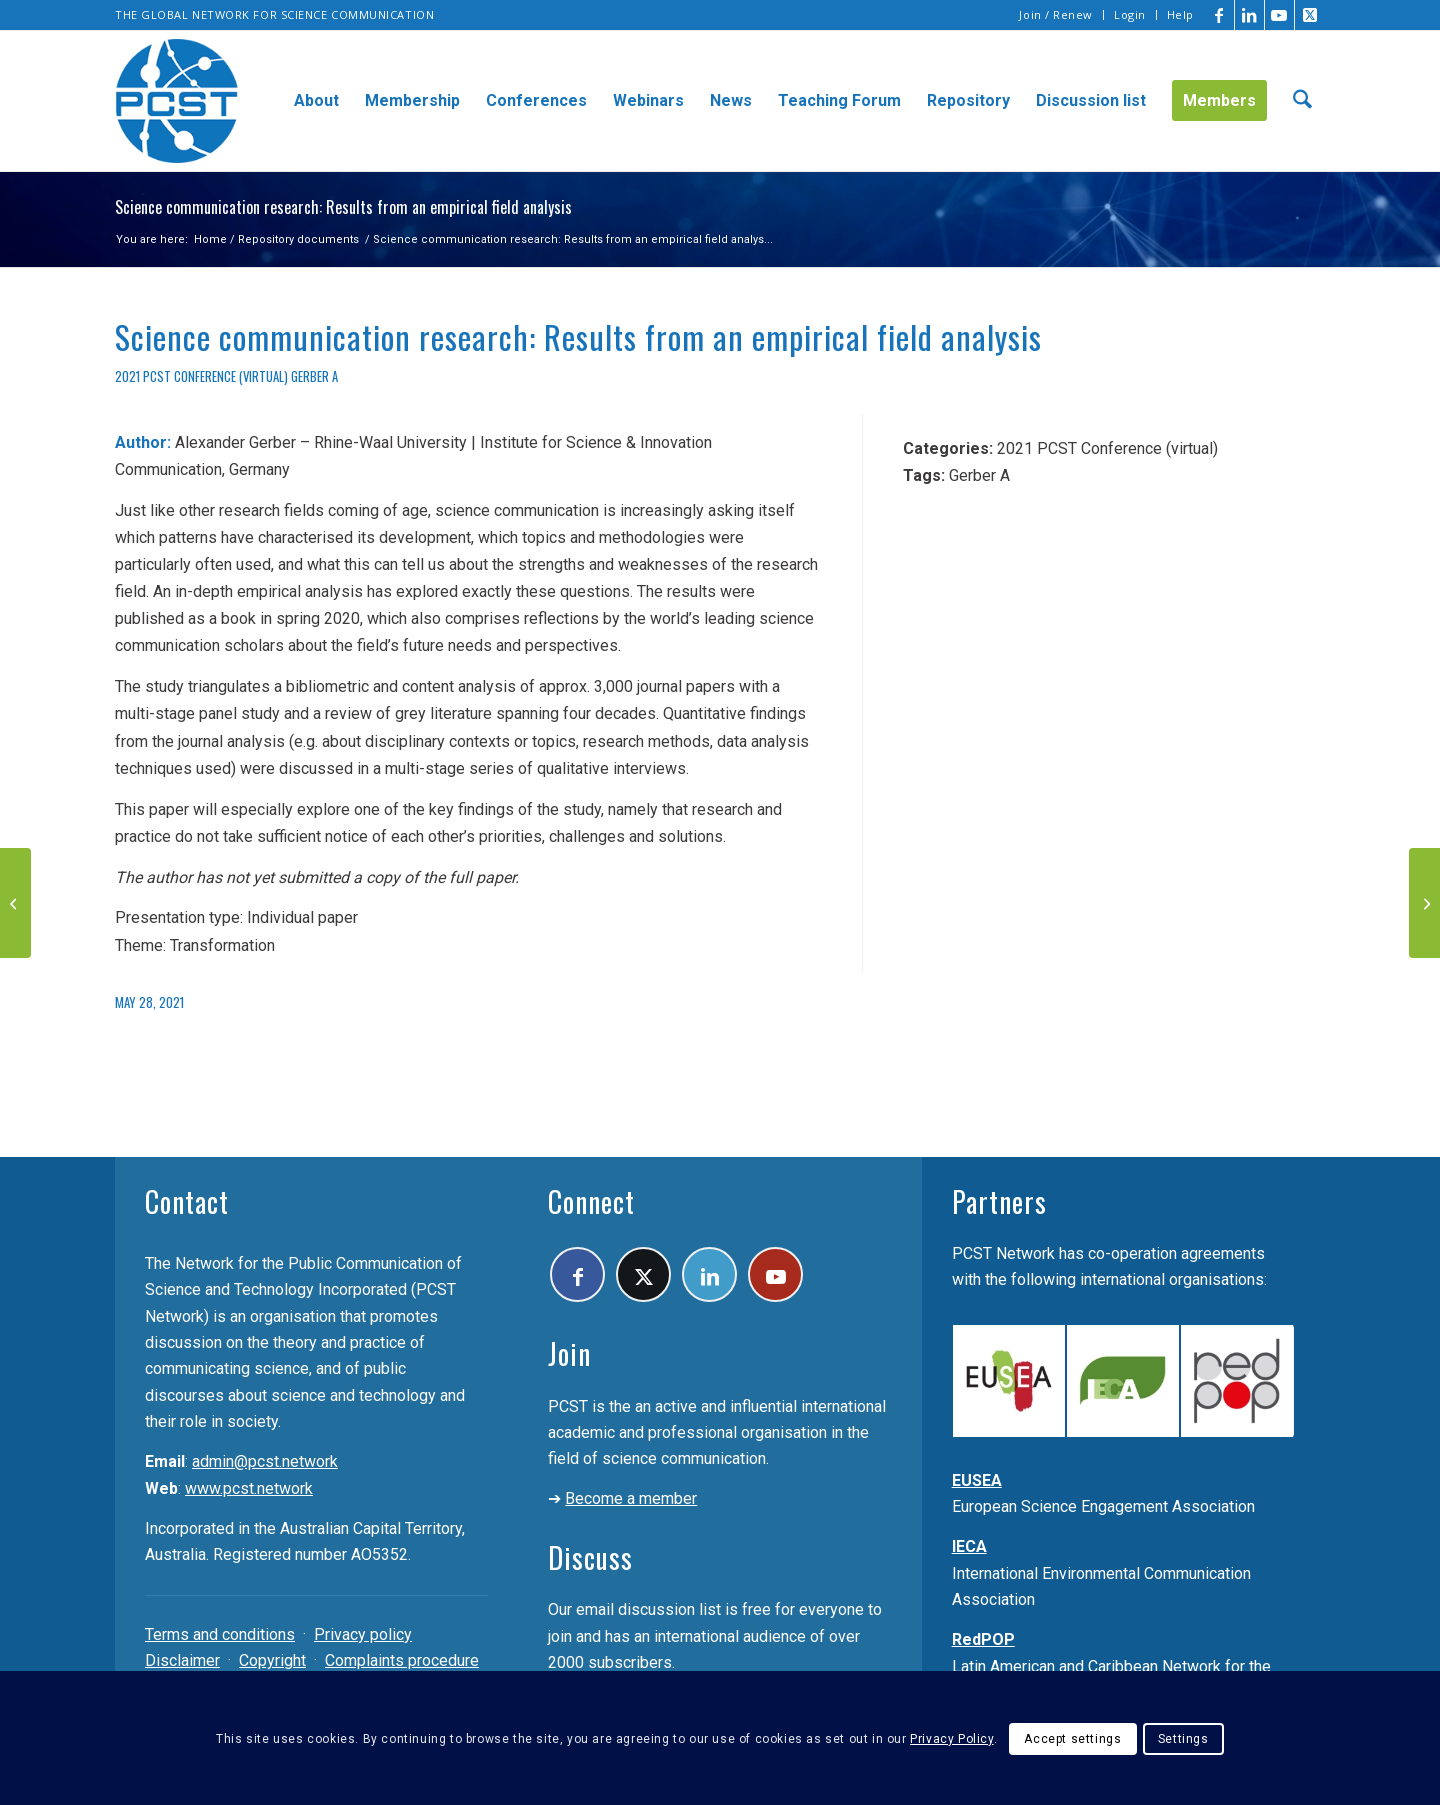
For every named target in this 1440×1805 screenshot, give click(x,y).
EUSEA (977, 1480)
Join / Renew (1056, 14)
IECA (969, 1546)
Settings (1183, 1739)
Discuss (590, 1557)
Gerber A (314, 376)
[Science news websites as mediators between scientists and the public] (1424, 903)
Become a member (631, 1498)
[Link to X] (1310, 15)
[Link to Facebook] (1219, 15)
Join (569, 1353)
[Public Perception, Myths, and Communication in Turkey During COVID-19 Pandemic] (15, 903)
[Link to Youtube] (1279, 15)
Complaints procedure (402, 1660)
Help (1180, 14)
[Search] (1302, 101)
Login (1130, 14)
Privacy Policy (951, 1739)
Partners (999, 1201)
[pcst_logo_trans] (177, 101)
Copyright (272, 1660)
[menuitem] (1056, 15)
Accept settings (1072, 1739)
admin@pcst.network (265, 1461)
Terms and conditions (220, 1634)
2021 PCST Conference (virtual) (201, 376)
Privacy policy (363, 1634)
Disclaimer (182, 1660)
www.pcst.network (249, 1488)
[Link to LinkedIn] (1249, 15)
